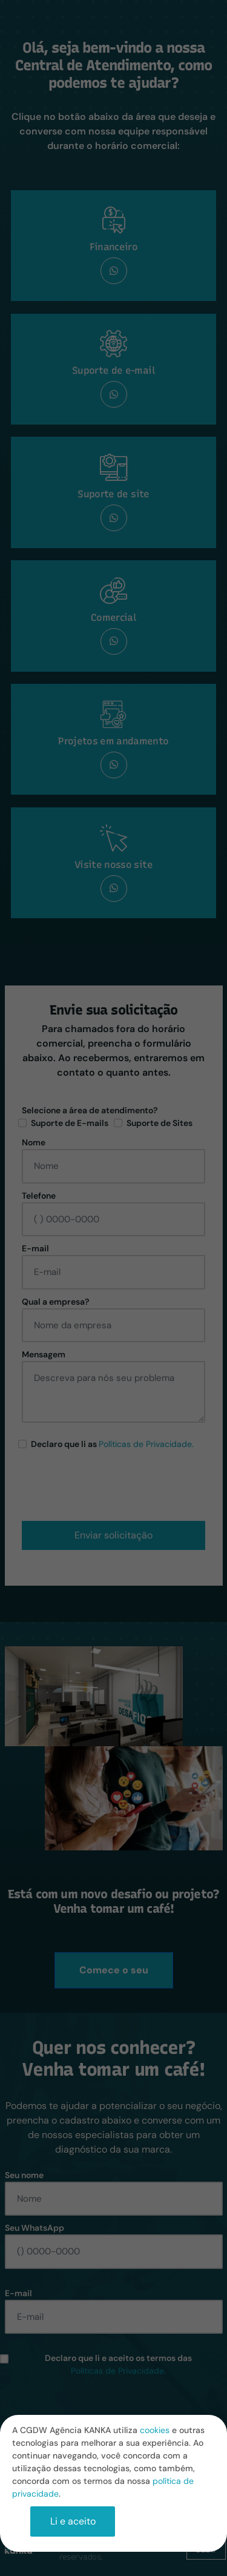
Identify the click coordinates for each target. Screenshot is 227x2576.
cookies (154, 2430)
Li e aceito (73, 2521)
